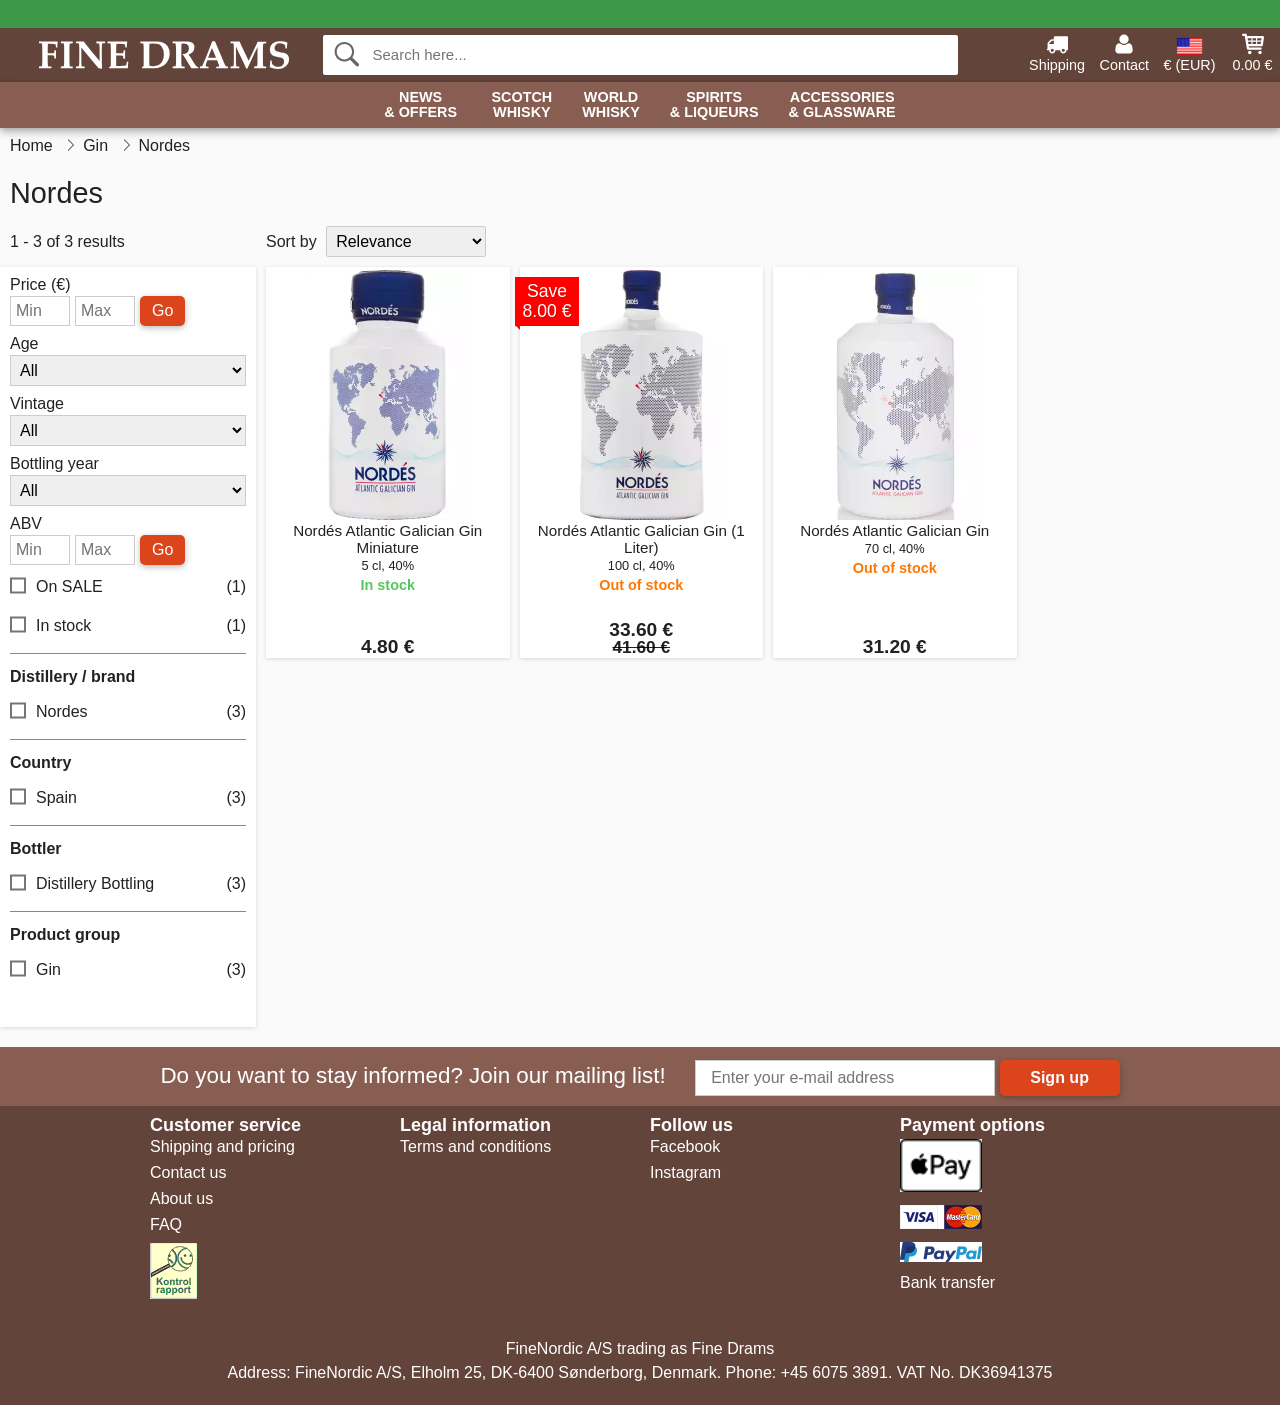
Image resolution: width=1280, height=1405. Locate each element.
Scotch (521, 105)
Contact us (188, 1172)
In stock (128, 626)
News (420, 105)
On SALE (128, 587)
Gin (128, 970)
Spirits (714, 105)
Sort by (291, 241)
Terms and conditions (475, 1146)
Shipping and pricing (222, 1146)
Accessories (842, 105)
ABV (26, 524)
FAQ (166, 1224)
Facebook (685, 1146)
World (611, 105)
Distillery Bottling (128, 884)
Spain (128, 798)
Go (162, 310)
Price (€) (40, 285)
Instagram (685, 1172)
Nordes (128, 712)
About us (181, 1198)
